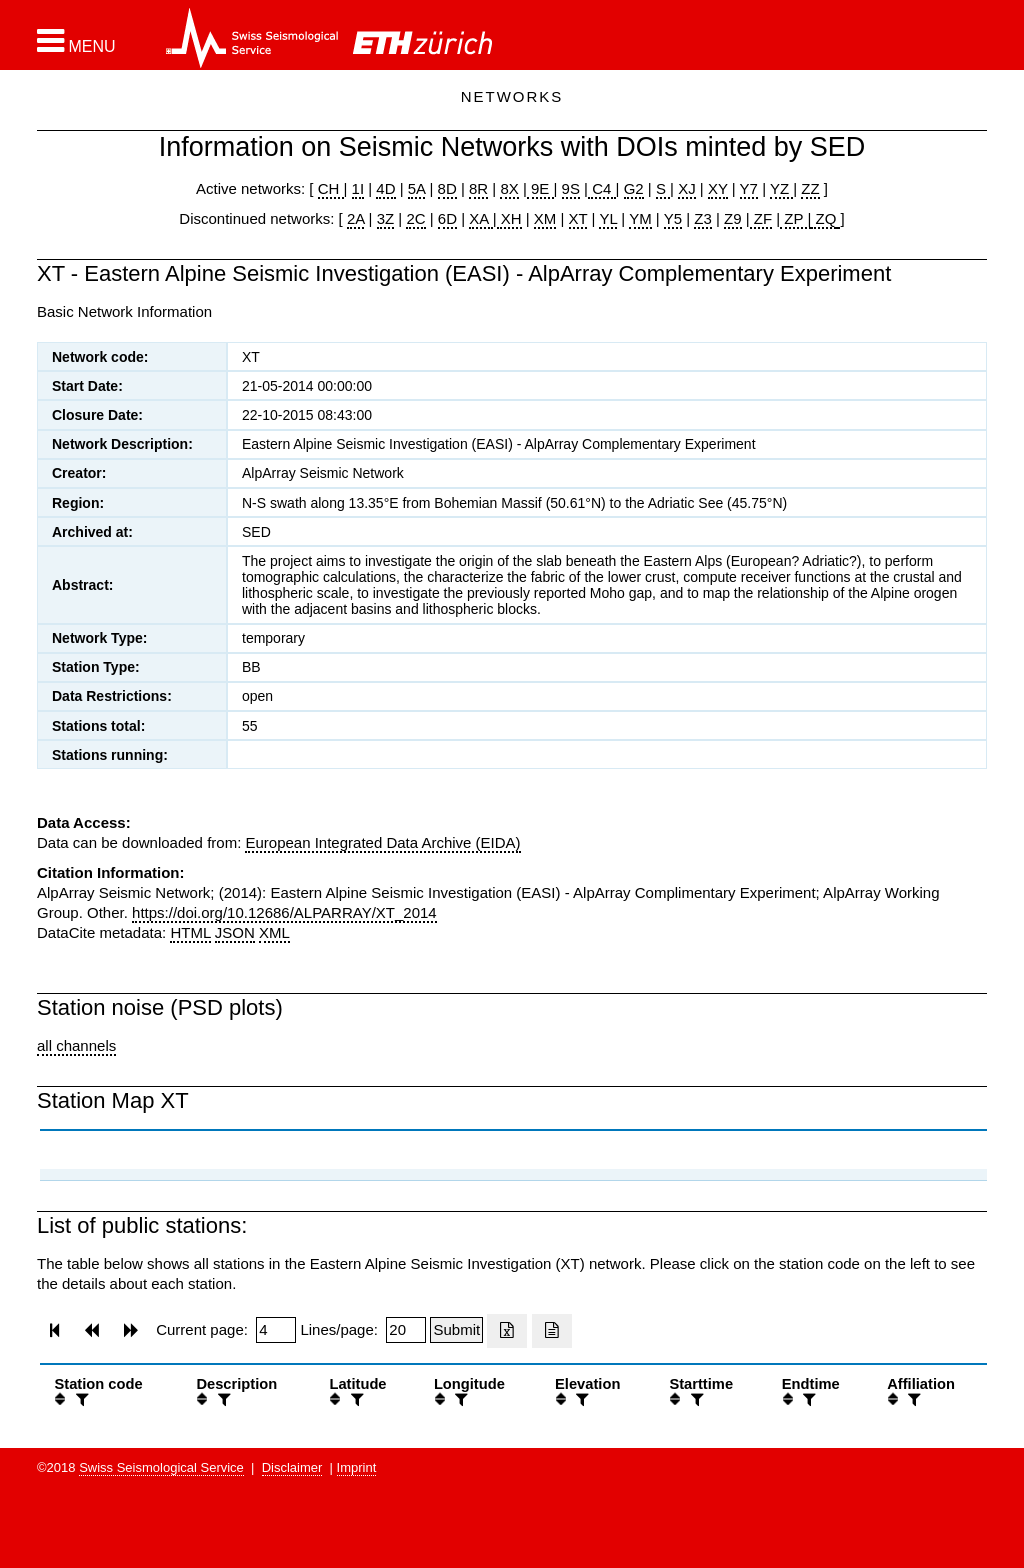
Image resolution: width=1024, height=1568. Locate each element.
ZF (761, 218)
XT (578, 218)
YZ (781, 188)
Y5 (673, 218)
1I (358, 188)
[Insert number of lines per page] (406, 1330)
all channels (76, 1045)
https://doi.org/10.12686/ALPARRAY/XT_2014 (284, 912)
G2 (634, 188)
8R (478, 188)
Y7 (749, 188)
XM (545, 218)
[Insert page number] (276, 1330)
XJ (687, 188)
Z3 (703, 218)
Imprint (357, 1467)
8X (509, 188)
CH (331, 188)
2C (415, 218)
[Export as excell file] (507, 1331)
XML (274, 932)
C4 (602, 188)
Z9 (733, 218)
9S (571, 188)
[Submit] (456, 1330)
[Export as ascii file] (552, 1331)
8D (447, 188)
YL (608, 218)
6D (447, 218)
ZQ (823, 218)
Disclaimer (292, 1467)
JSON (235, 932)
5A (417, 188)
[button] (76, 41)
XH (509, 218)
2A (356, 218)
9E (540, 188)
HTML (190, 932)
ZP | (795, 218)
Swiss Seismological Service (161, 1467)
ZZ (810, 188)
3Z (386, 218)
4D (385, 188)
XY (718, 188)
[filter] (80, 1399)
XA (480, 218)
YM (640, 218)
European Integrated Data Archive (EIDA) (382, 842)
